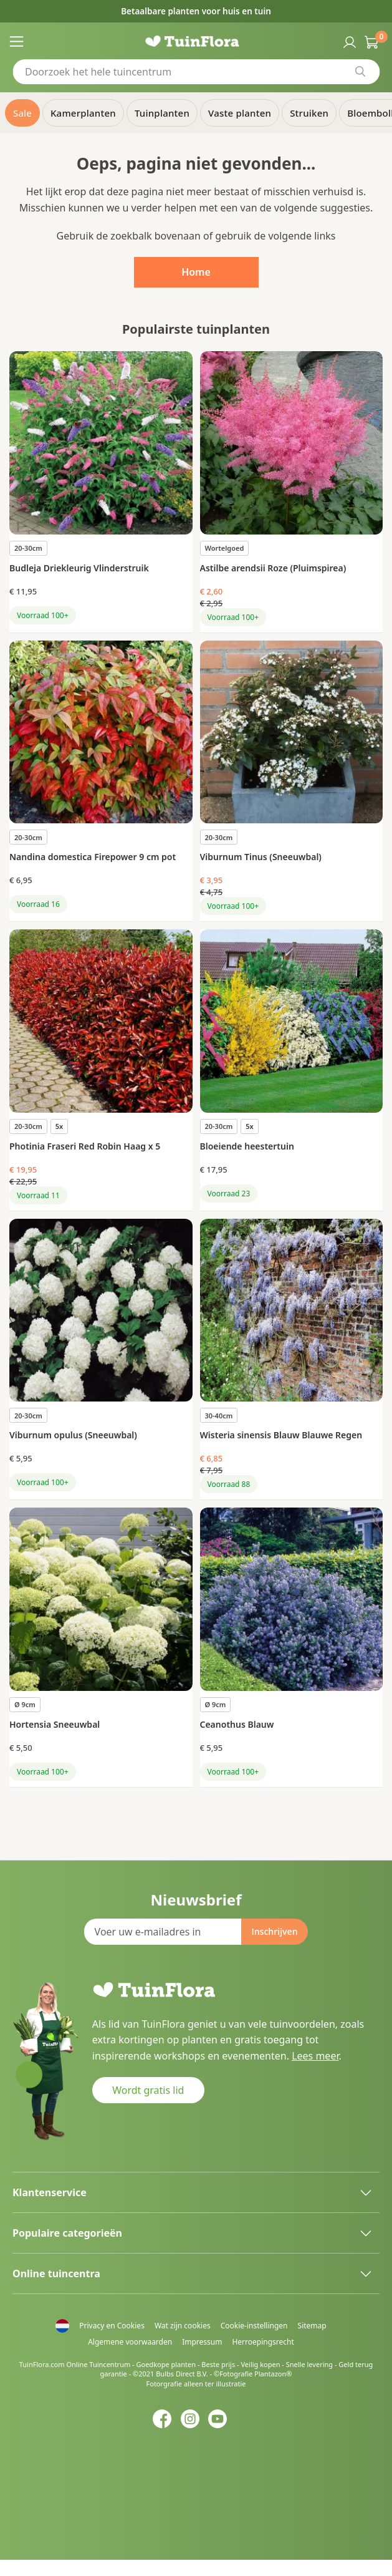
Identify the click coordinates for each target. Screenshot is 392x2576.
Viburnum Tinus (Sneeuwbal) (261, 857)
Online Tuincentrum (98, 2364)
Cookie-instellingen (254, 2325)
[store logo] (196, 41)
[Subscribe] (274, 1932)
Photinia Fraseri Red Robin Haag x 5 (84, 1146)
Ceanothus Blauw (237, 1724)
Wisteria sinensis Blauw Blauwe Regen (281, 1435)
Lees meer (315, 2056)
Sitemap (312, 2325)
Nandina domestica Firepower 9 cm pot (92, 857)
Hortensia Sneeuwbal (54, 1724)
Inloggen (348, 41)
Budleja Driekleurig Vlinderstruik (79, 568)
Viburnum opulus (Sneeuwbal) (73, 1435)
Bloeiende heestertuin (247, 1146)
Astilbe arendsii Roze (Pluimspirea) (273, 568)
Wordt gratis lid (148, 2090)
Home (196, 272)
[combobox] (196, 71)
